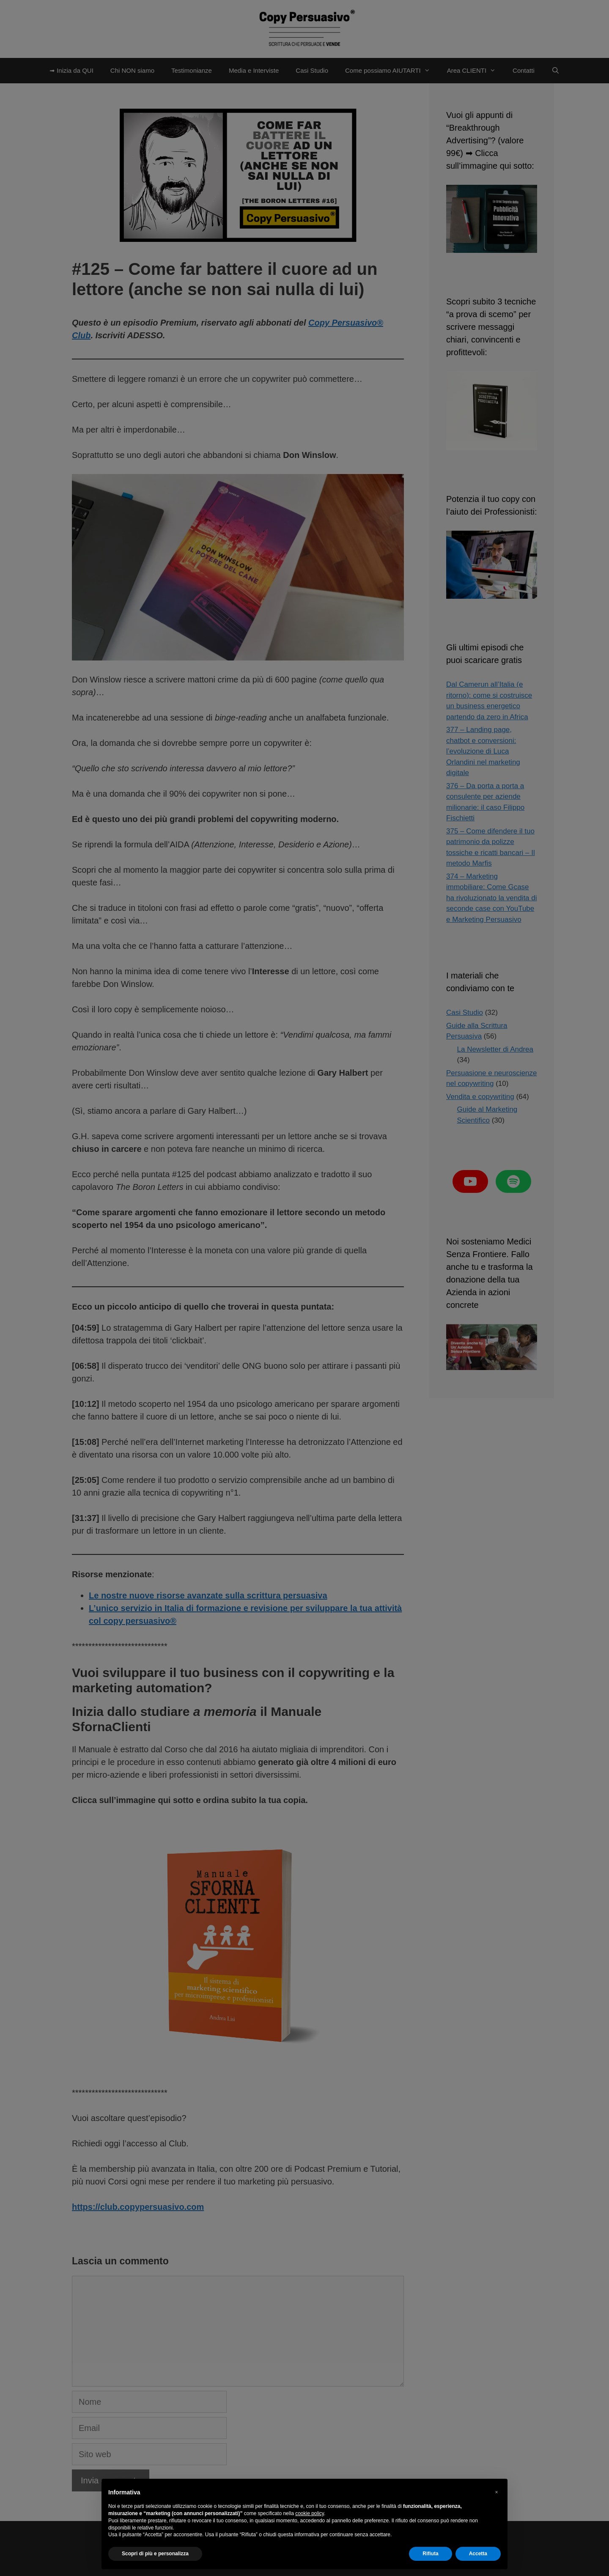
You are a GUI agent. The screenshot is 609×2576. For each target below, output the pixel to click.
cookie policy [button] (309, 2513)
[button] (496, 2492)
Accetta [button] (478, 2554)
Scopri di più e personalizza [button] (155, 2554)
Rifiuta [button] (430, 2554)
